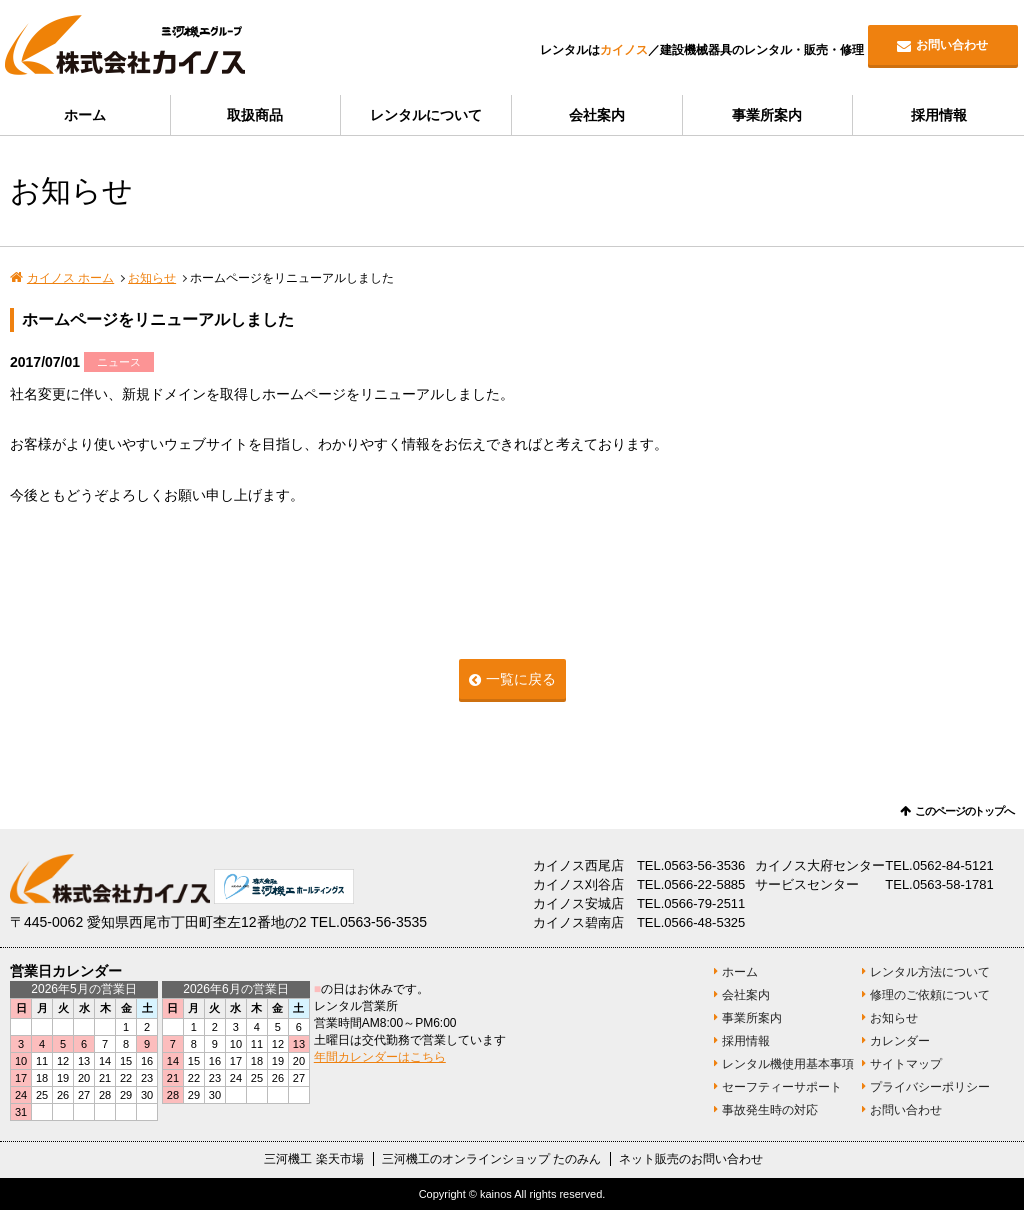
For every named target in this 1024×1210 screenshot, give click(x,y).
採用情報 (939, 115)
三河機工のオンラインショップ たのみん (491, 1159)
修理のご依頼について (930, 995)
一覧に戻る (521, 679)
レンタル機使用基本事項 (788, 1064)
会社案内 (597, 115)
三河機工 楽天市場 (313, 1159)
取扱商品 (255, 115)
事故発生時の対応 (770, 1110)
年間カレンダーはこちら (380, 1057)
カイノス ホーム (70, 278)
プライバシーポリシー (930, 1087)
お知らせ (152, 278)
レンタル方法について (930, 972)
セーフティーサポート (782, 1087)
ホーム (85, 115)
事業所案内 (767, 115)
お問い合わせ (952, 45)
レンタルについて (426, 115)
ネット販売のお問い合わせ (691, 1159)
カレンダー (900, 1041)
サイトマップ (906, 1064)
